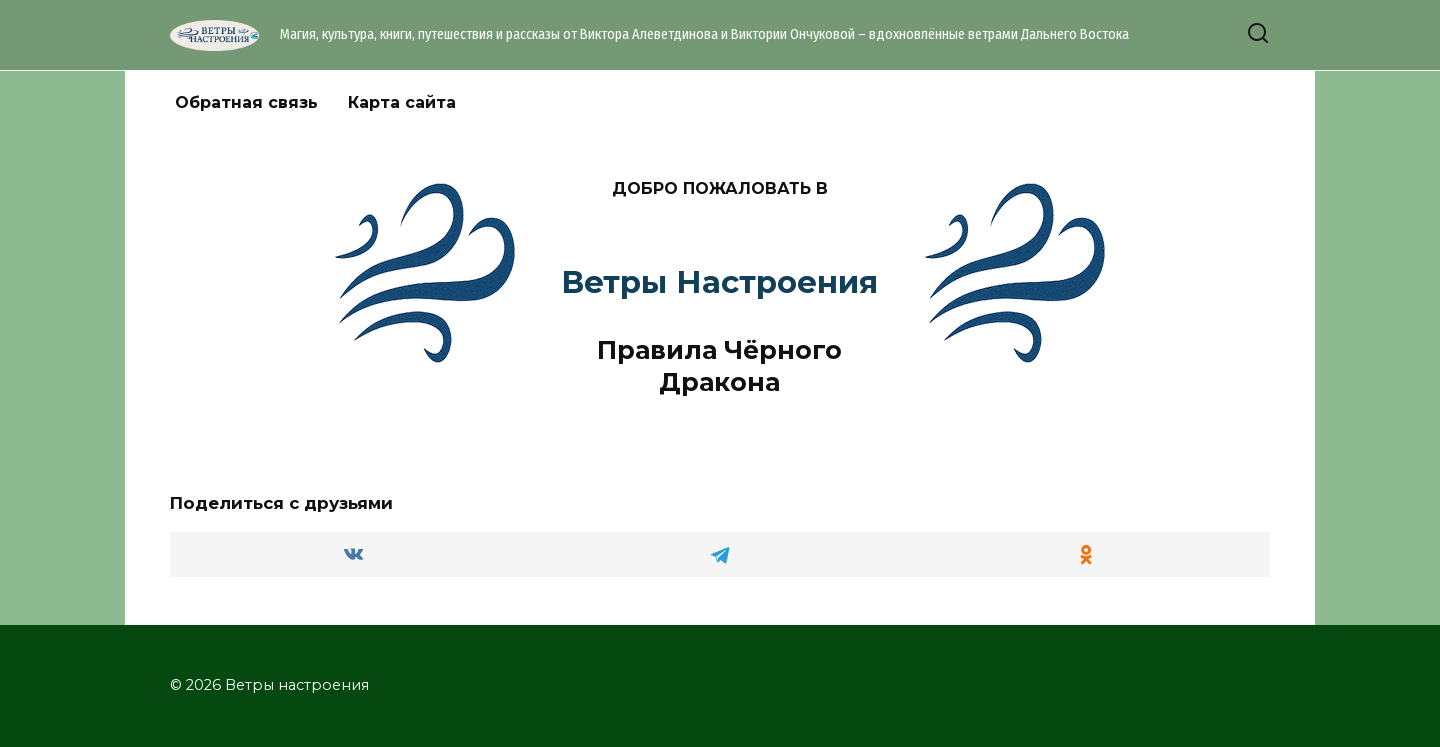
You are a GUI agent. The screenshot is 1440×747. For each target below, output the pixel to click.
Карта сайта (402, 102)
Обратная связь (246, 102)
